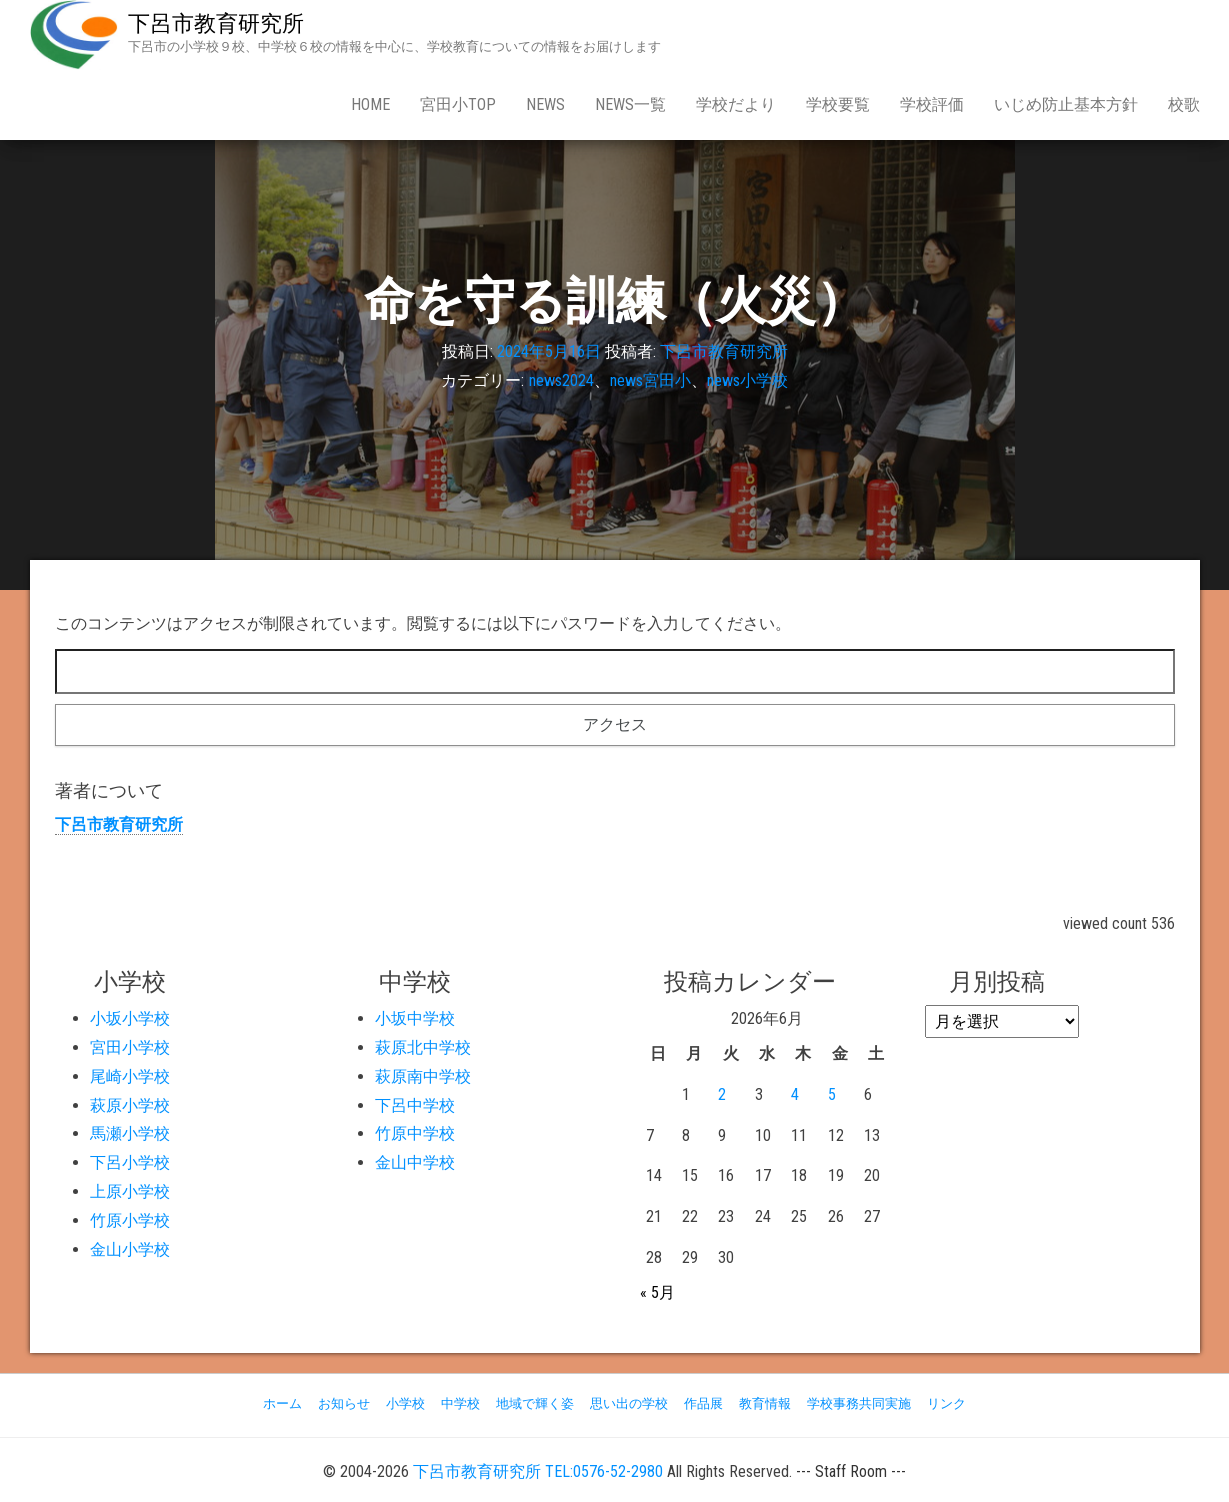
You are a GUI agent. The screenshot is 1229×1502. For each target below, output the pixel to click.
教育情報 (765, 1403)
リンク (946, 1403)
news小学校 (747, 380)
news (545, 104)
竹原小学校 (130, 1220)
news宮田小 (650, 380)
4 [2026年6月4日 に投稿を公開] (795, 1094)
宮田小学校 (130, 1047)
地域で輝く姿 (535, 1403)
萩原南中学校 (423, 1076)
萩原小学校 (130, 1105)
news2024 (561, 380)
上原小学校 (130, 1191)
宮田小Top (458, 104)
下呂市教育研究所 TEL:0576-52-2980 (538, 1471)
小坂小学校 (130, 1018)
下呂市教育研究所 (216, 23)
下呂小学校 (130, 1162)
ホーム (282, 1403)
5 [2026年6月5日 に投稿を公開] (832, 1094)
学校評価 (932, 104)
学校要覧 (838, 104)
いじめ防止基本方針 (1066, 104)
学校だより (736, 104)
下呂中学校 (415, 1105)
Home (370, 104)
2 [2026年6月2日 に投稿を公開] (722, 1094)
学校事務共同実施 (859, 1403)
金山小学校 (130, 1249)
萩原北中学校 (423, 1047)
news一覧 (630, 104)
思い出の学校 (629, 1403)
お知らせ (344, 1403)
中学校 (460, 1403)
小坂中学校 (415, 1018)
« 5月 (657, 1292)
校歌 (1184, 104)
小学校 (405, 1403)
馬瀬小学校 (130, 1133)
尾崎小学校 (130, 1076)
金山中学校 (415, 1162)
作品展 (703, 1403)
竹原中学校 (415, 1133)
